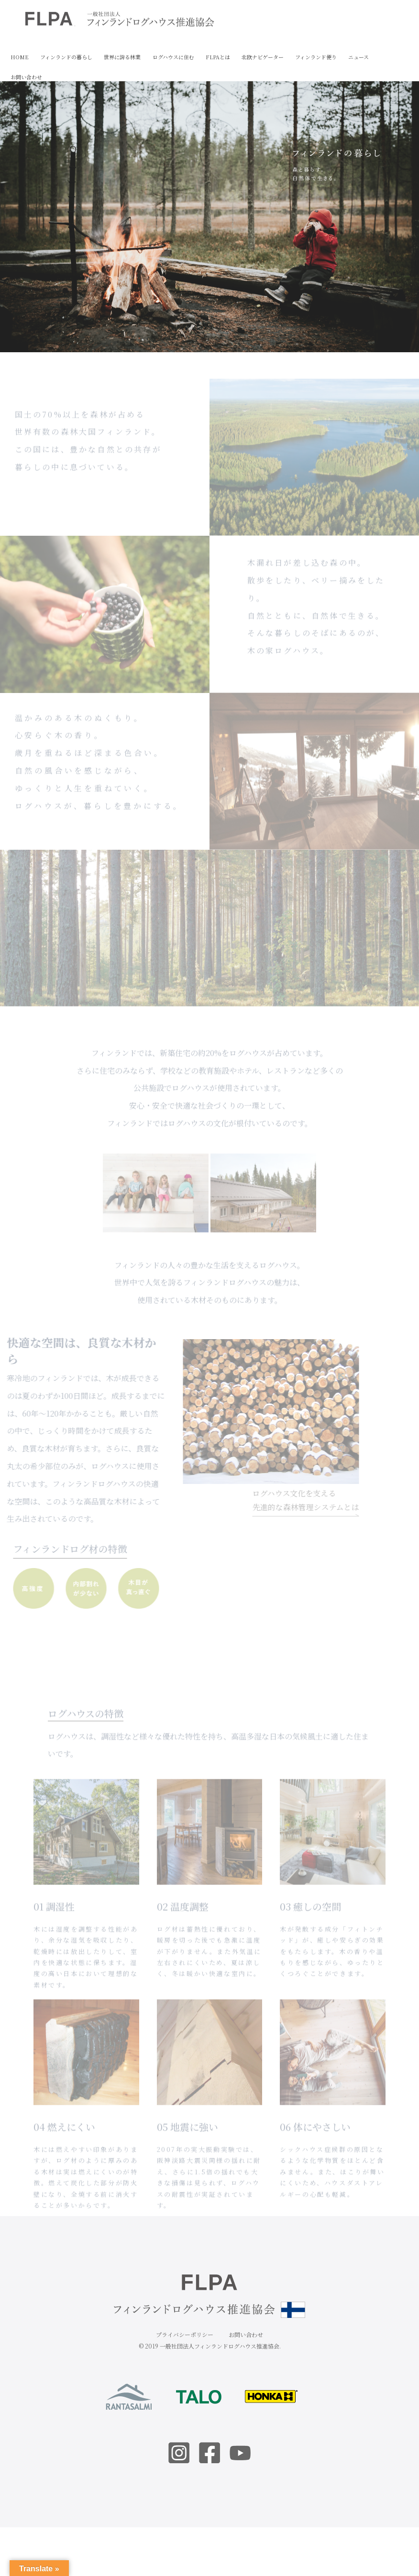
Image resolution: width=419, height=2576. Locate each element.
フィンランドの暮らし (66, 57)
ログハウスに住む (173, 57)
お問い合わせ (26, 77)
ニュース (358, 57)
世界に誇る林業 (122, 57)
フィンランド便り (316, 57)
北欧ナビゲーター (263, 57)
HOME (20, 57)
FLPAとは (218, 57)
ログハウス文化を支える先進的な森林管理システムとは (287, 1502)
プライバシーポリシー (184, 2334)
